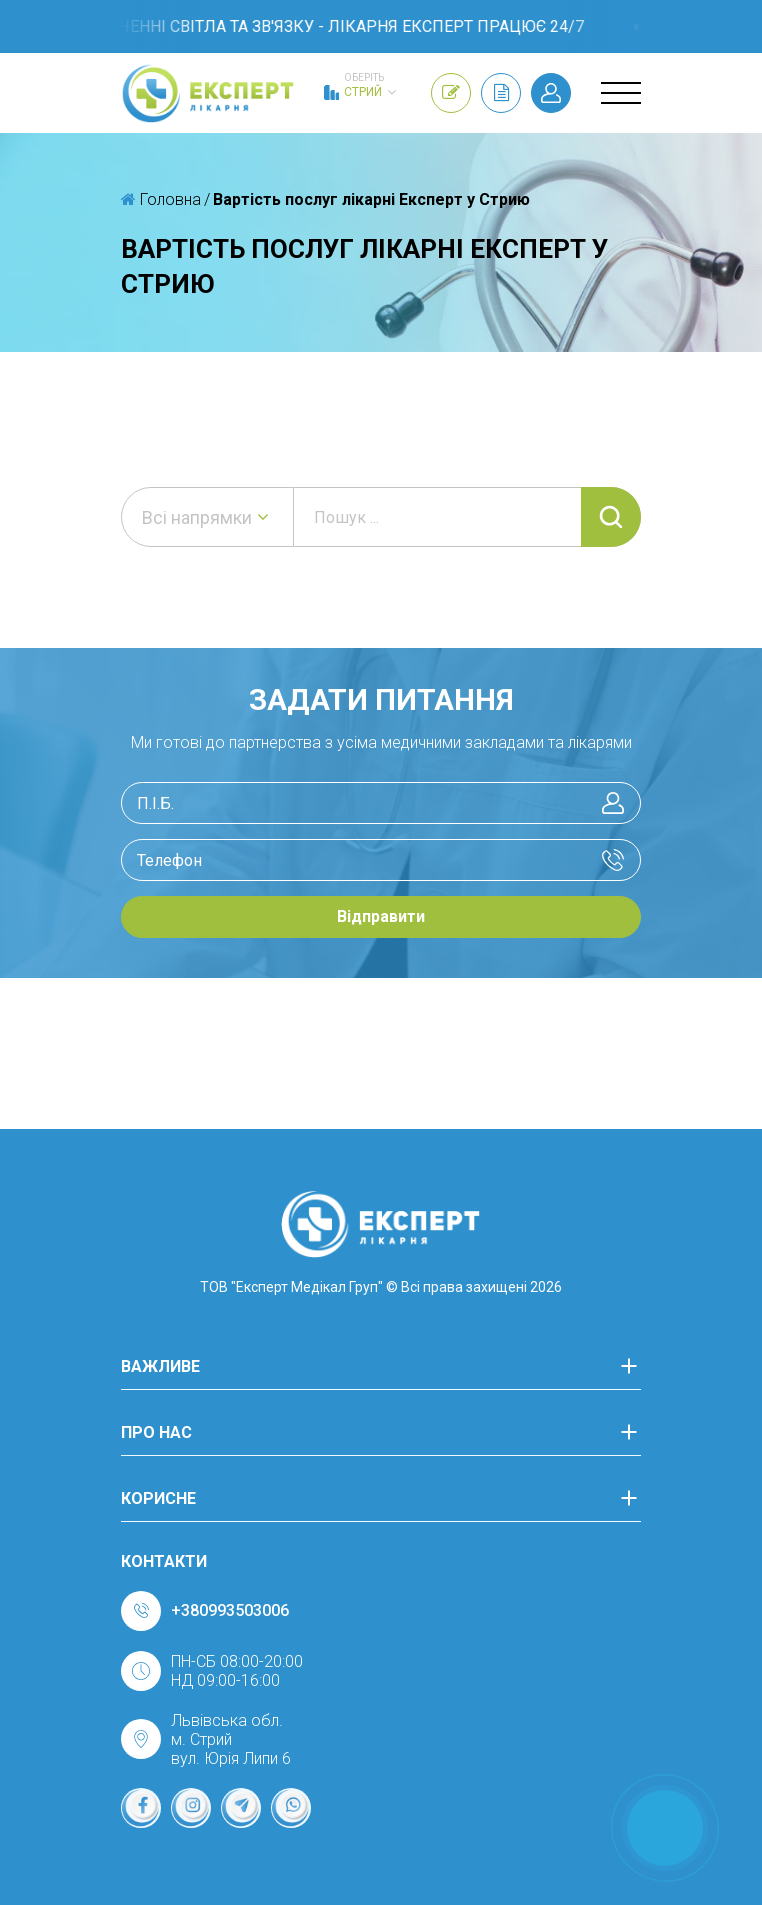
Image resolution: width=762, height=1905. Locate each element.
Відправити (381, 916)
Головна (161, 199)
